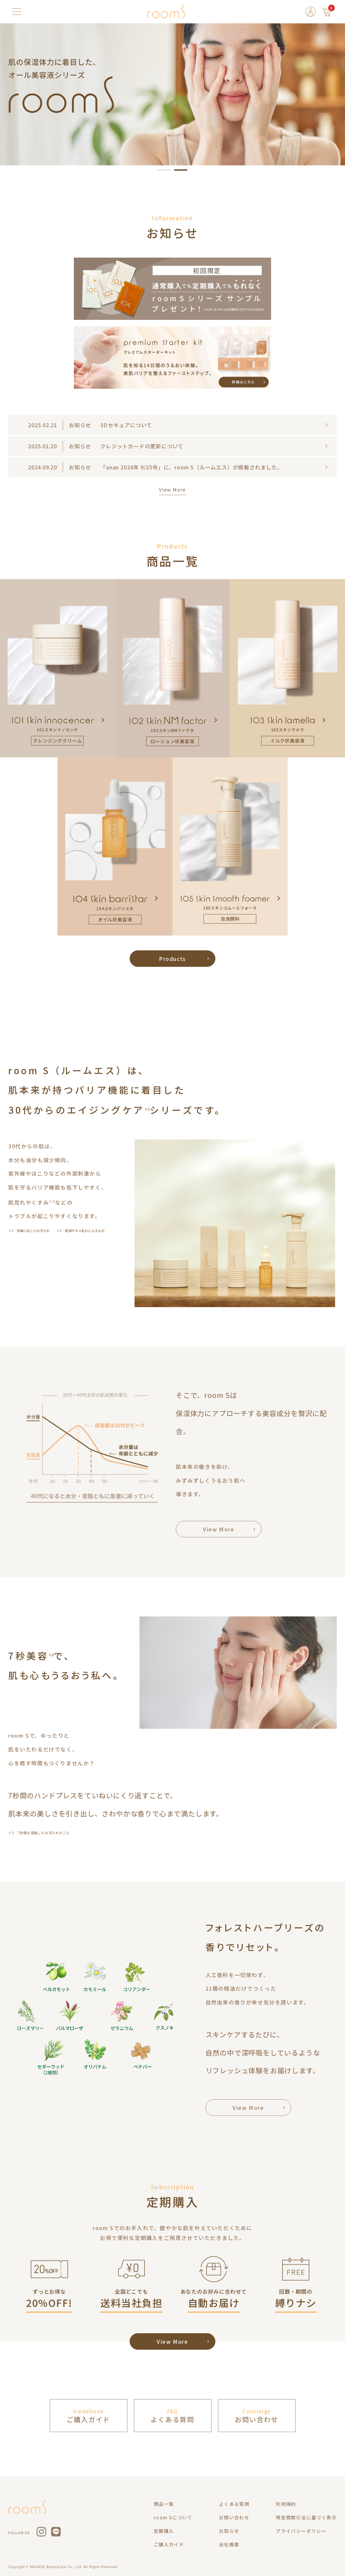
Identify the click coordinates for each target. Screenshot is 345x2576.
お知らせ (229, 2531)
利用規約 (286, 2504)
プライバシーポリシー (301, 2531)
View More (172, 490)
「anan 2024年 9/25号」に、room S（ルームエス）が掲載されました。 (191, 467)
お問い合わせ (234, 2517)
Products (172, 959)
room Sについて (173, 2517)
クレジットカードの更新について (141, 446)
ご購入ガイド (169, 2544)
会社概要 (229, 2544)
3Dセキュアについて (126, 425)
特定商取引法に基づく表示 (306, 2517)
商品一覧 (164, 2504)
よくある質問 (234, 2504)
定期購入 (164, 2531)
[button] (164, 170)
